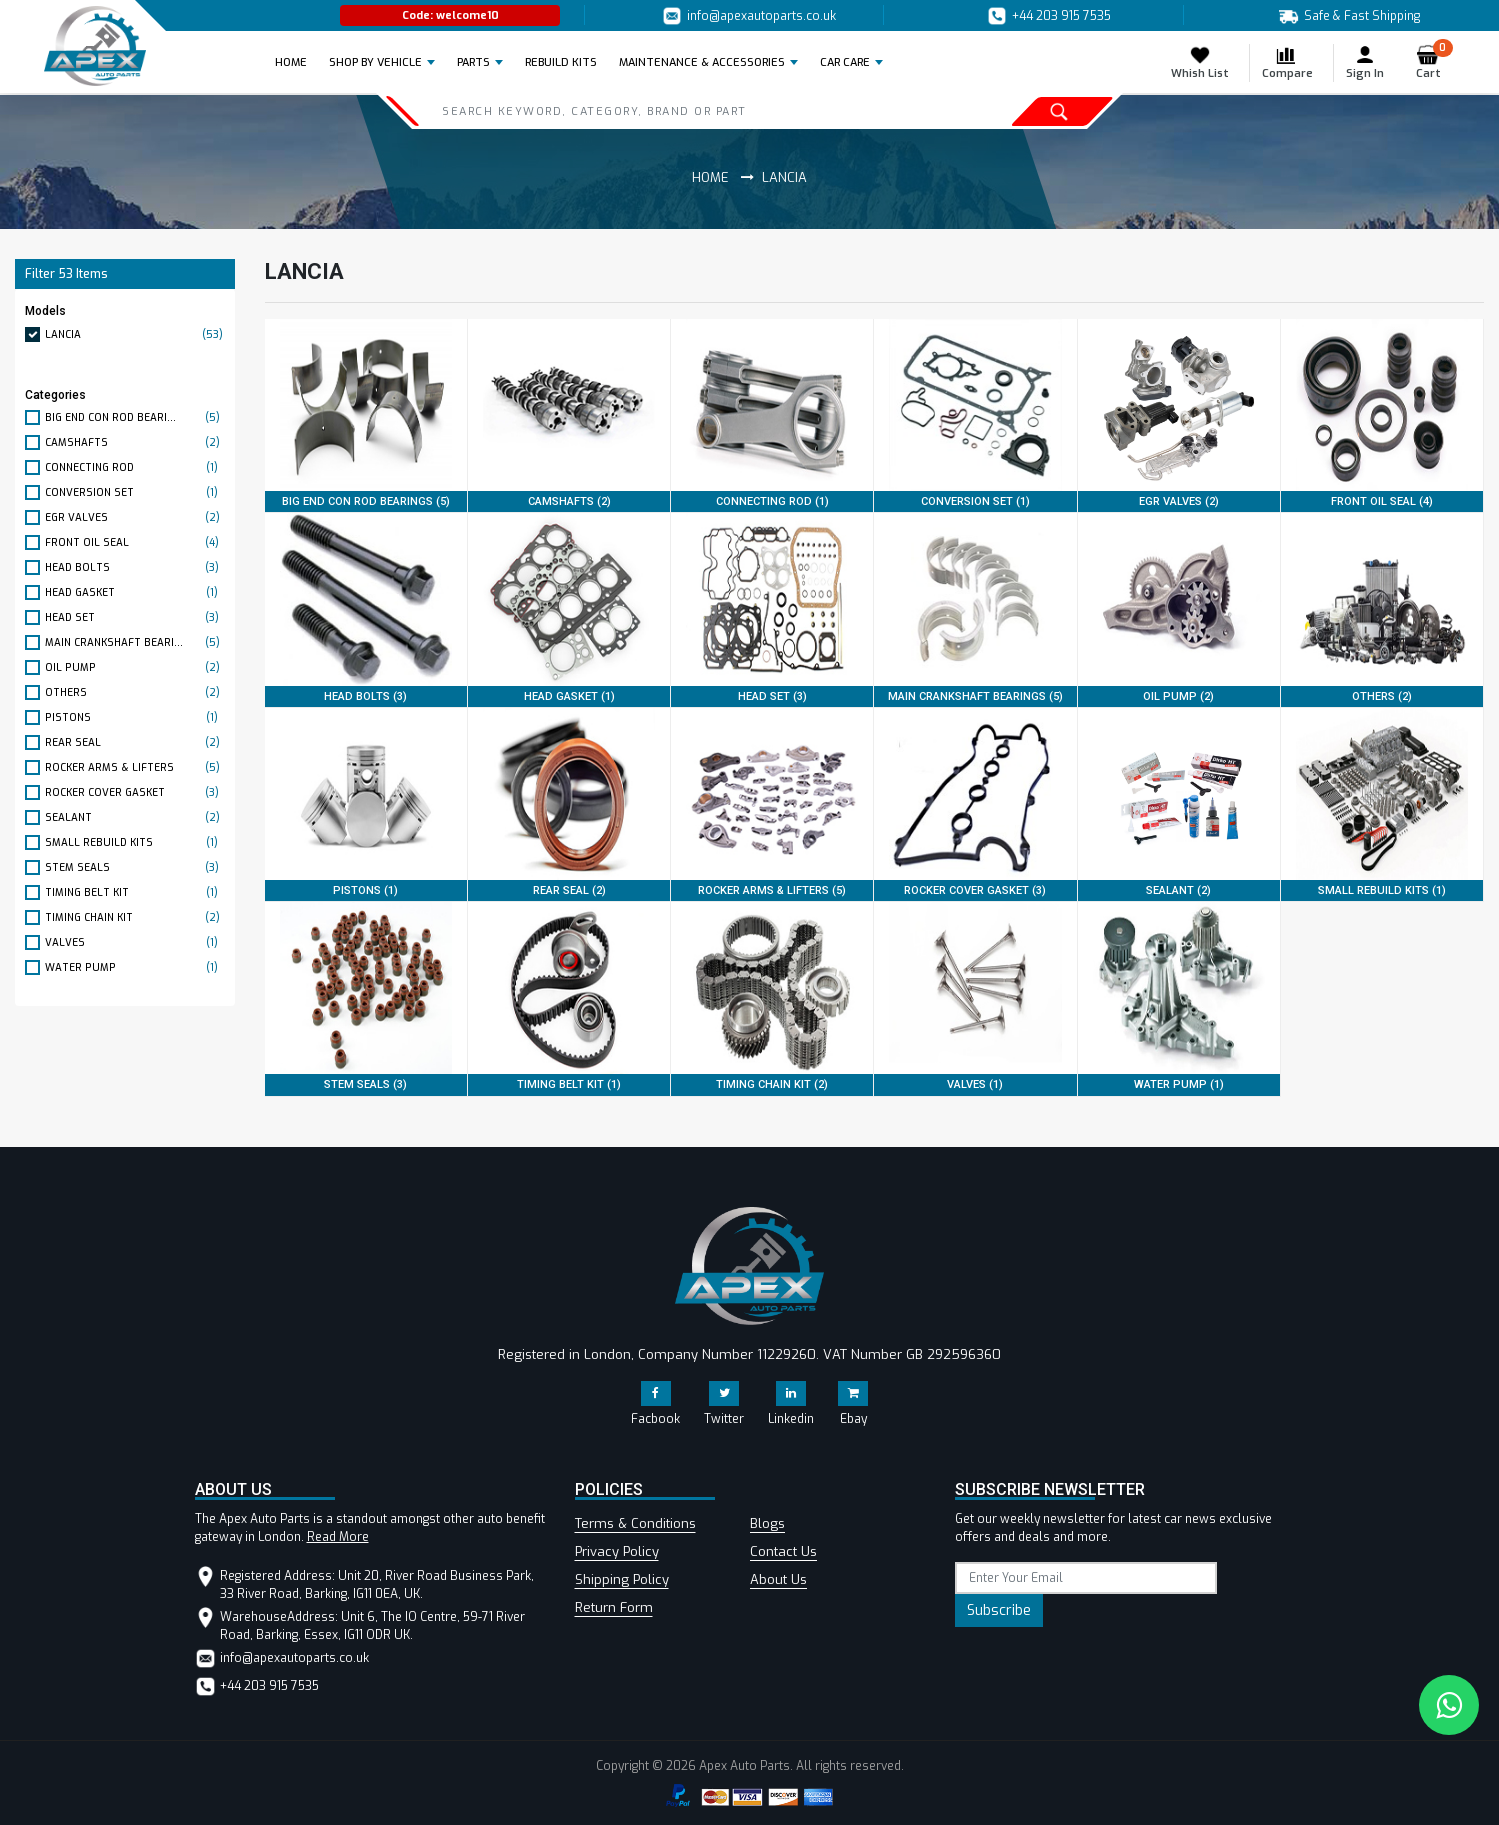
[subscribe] (1086, 1578)
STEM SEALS (135, 867)
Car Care (845, 62)
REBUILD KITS (561, 62)
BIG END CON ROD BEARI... (135, 417)
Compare (1287, 62)
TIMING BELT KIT (135, 892)
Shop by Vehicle (375, 62)
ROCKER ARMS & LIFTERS (135, 767)
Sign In (1365, 62)
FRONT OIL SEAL (135, 542)
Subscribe (999, 1610)
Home (297, 62)
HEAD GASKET (135, 592)
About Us (778, 1579)
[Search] (656, 111)
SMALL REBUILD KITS (135, 842)
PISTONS (135, 717)
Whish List (1200, 62)
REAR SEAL (135, 742)
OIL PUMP (135, 667)
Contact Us (783, 1551)
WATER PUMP (135, 967)
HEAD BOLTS (135, 567)
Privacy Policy (617, 1551)
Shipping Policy (622, 1579)
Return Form (614, 1607)
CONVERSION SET (135, 492)
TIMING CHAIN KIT (135, 917)
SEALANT (135, 817)
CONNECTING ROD (135, 467)
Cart (1434, 62)
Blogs (767, 1523)
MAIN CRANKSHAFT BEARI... (135, 642)
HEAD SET (135, 617)
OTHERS (135, 692)
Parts (473, 62)
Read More (338, 1537)
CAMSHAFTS (135, 442)
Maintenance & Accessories (702, 62)
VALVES (135, 942)
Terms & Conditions (635, 1523)
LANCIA (135, 334)
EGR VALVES (135, 517)
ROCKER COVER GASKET (135, 792)
